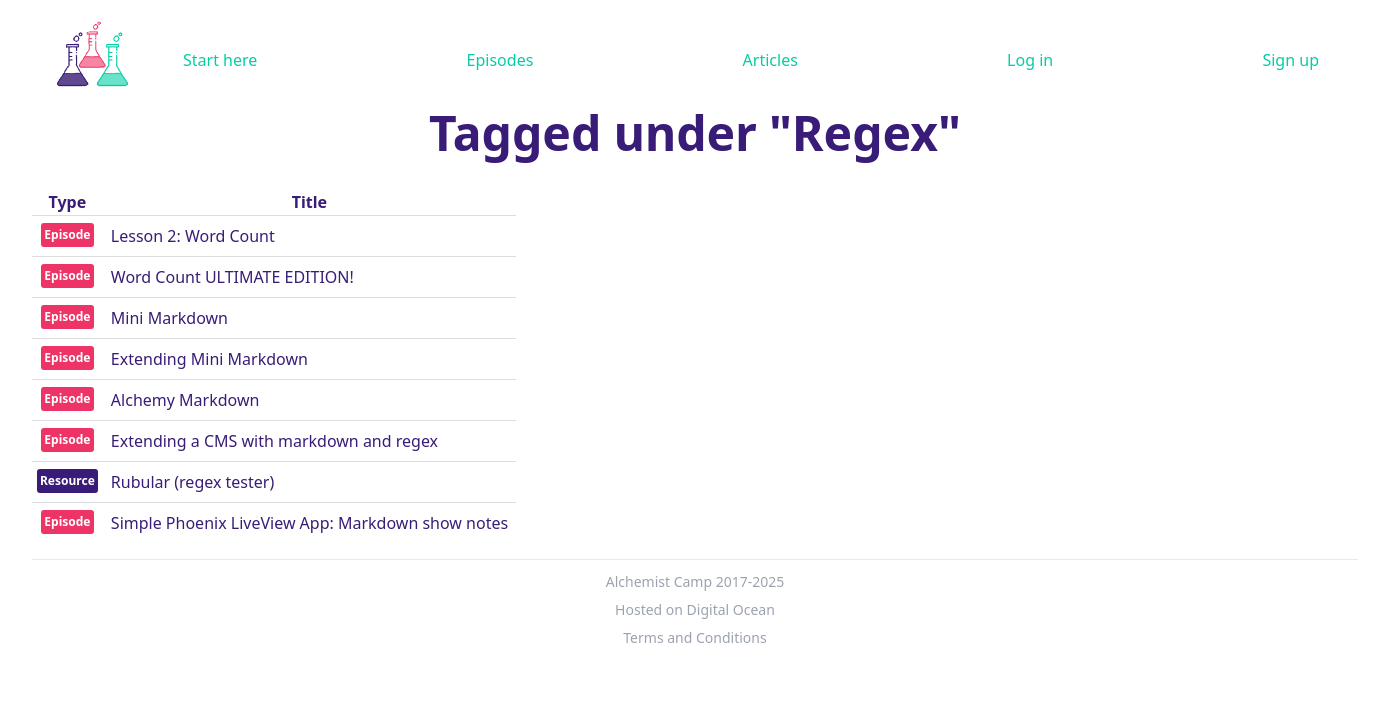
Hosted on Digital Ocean (695, 609)
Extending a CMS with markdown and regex (274, 441)
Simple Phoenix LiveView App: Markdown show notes (309, 523)
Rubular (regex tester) (192, 482)
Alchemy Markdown (185, 400)
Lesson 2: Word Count (193, 236)
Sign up (1290, 60)
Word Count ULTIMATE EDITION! (232, 277)
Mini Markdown (169, 318)
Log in (1030, 60)
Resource (67, 480)
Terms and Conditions (694, 637)
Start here (220, 60)
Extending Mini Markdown (209, 359)
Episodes (500, 60)
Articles (770, 60)
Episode (67, 234)
